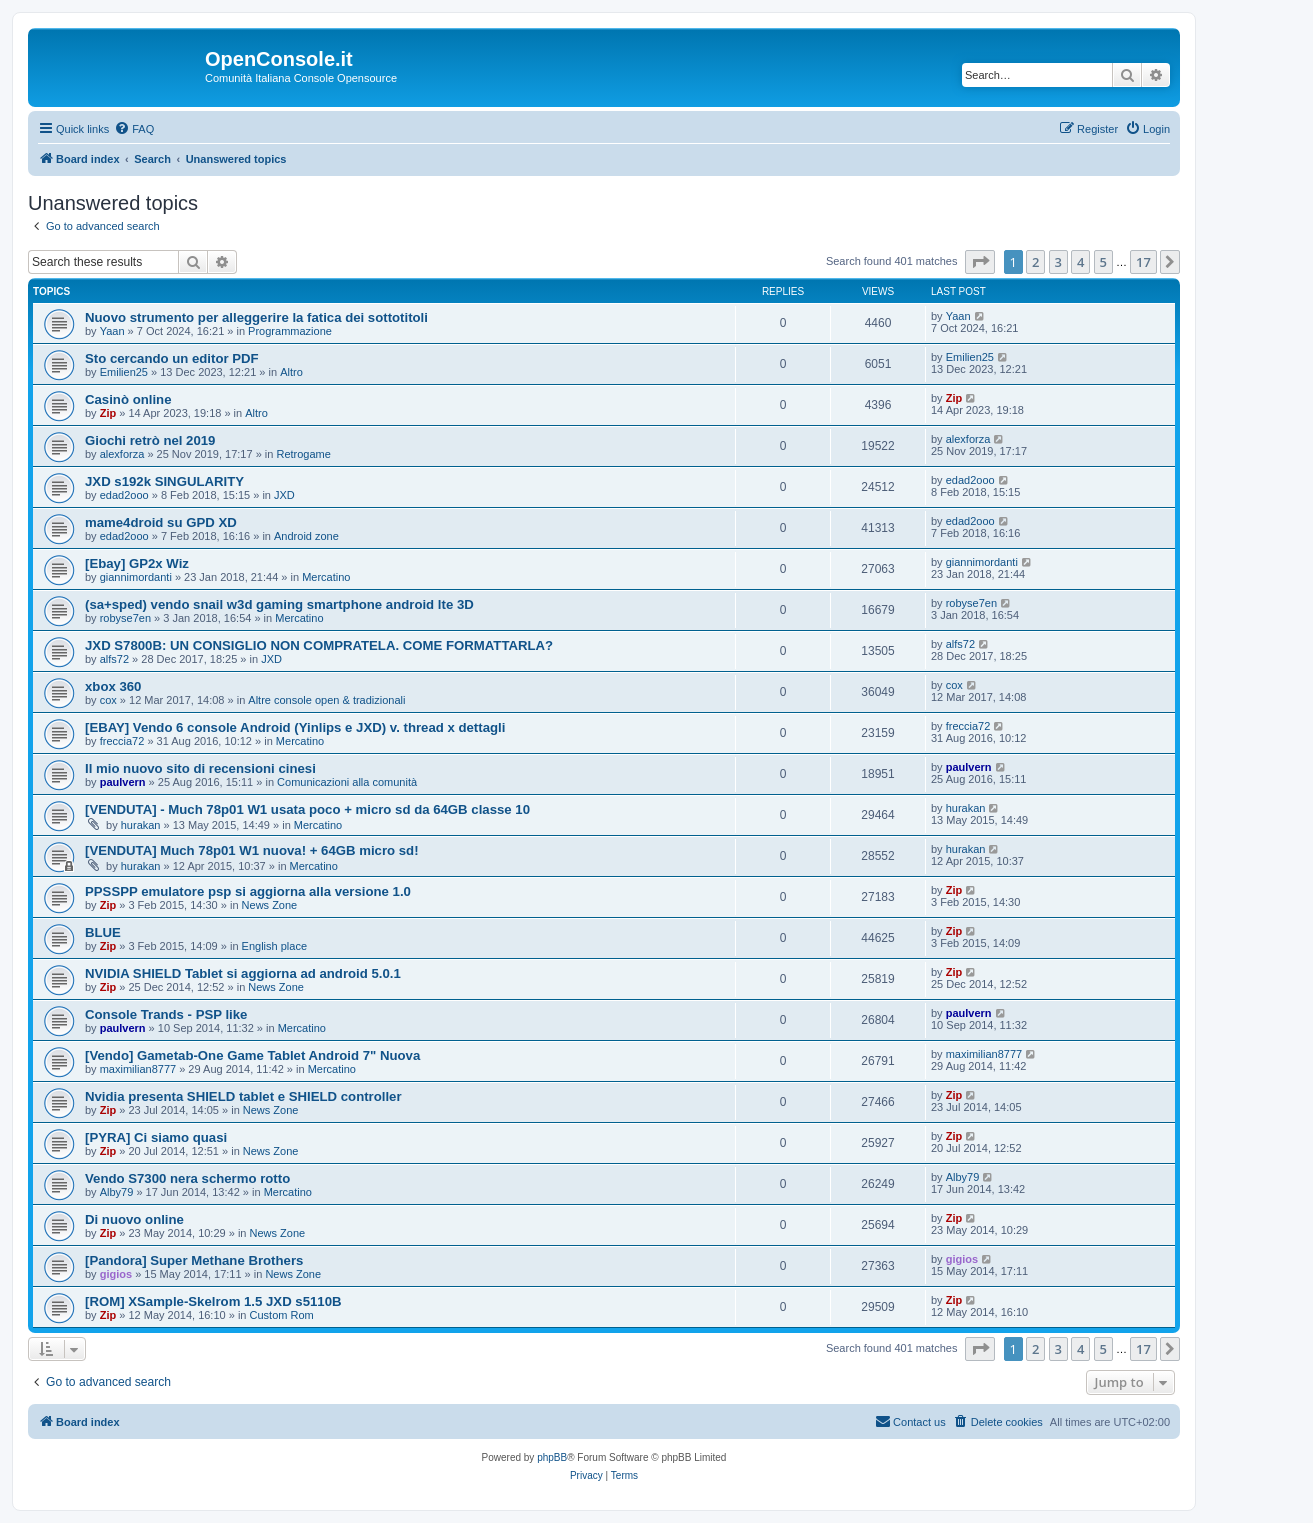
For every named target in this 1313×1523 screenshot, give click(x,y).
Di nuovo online (134, 1219)
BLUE (103, 932)
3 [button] (1058, 262)
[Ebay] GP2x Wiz (137, 563)
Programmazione (290, 331)
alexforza (122, 454)
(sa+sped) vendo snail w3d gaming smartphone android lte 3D (279, 604)
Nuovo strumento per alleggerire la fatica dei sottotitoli (256, 317)
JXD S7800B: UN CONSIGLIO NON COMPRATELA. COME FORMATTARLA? (319, 645)
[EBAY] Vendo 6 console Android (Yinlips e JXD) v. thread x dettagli (295, 727)
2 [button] (1035, 262)
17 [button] (1143, 262)
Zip (108, 413)
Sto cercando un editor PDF (172, 358)
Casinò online (128, 399)
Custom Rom (282, 1315)
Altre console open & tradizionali (326, 700)
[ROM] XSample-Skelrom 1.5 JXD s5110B (213, 1301)
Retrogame (303, 454)
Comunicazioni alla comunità (347, 782)
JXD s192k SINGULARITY (164, 481)
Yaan (112, 331)
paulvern (123, 782)
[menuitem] (134, 129)
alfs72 (114, 659)
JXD (284, 495)
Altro (291, 372)
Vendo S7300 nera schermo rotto (187, 1178)
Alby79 (117, 1192)
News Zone (270, 905)
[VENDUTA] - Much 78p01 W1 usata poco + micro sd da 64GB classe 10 (307, 809)
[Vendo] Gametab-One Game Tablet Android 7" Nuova (252, 1055)
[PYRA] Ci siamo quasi (156, 1137)
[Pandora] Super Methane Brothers (194, 1260)
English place (274, 946)
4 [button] (1080, 262)
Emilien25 (124, 372)
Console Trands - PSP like (166, 1014)
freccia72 (122, 741)
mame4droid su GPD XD (161, 522)
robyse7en (125, 618)
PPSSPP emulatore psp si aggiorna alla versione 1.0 (248, 891)
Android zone (306, 536)
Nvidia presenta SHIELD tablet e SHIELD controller (243, 1096)
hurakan (141, 825)
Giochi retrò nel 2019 (150, 440)
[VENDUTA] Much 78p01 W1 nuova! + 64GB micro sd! (252, 850)
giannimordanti (136, 577)
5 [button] (1103, 262)
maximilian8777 (138, 1069)
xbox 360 (113, 686)
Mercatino (326, 577)
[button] (980, 262)
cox (108, 700)
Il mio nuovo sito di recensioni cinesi (200, 768)
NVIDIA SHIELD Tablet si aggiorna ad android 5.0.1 (243, 973)
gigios (116, 1274)
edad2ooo (124, 495)
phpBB (552, 1457)
